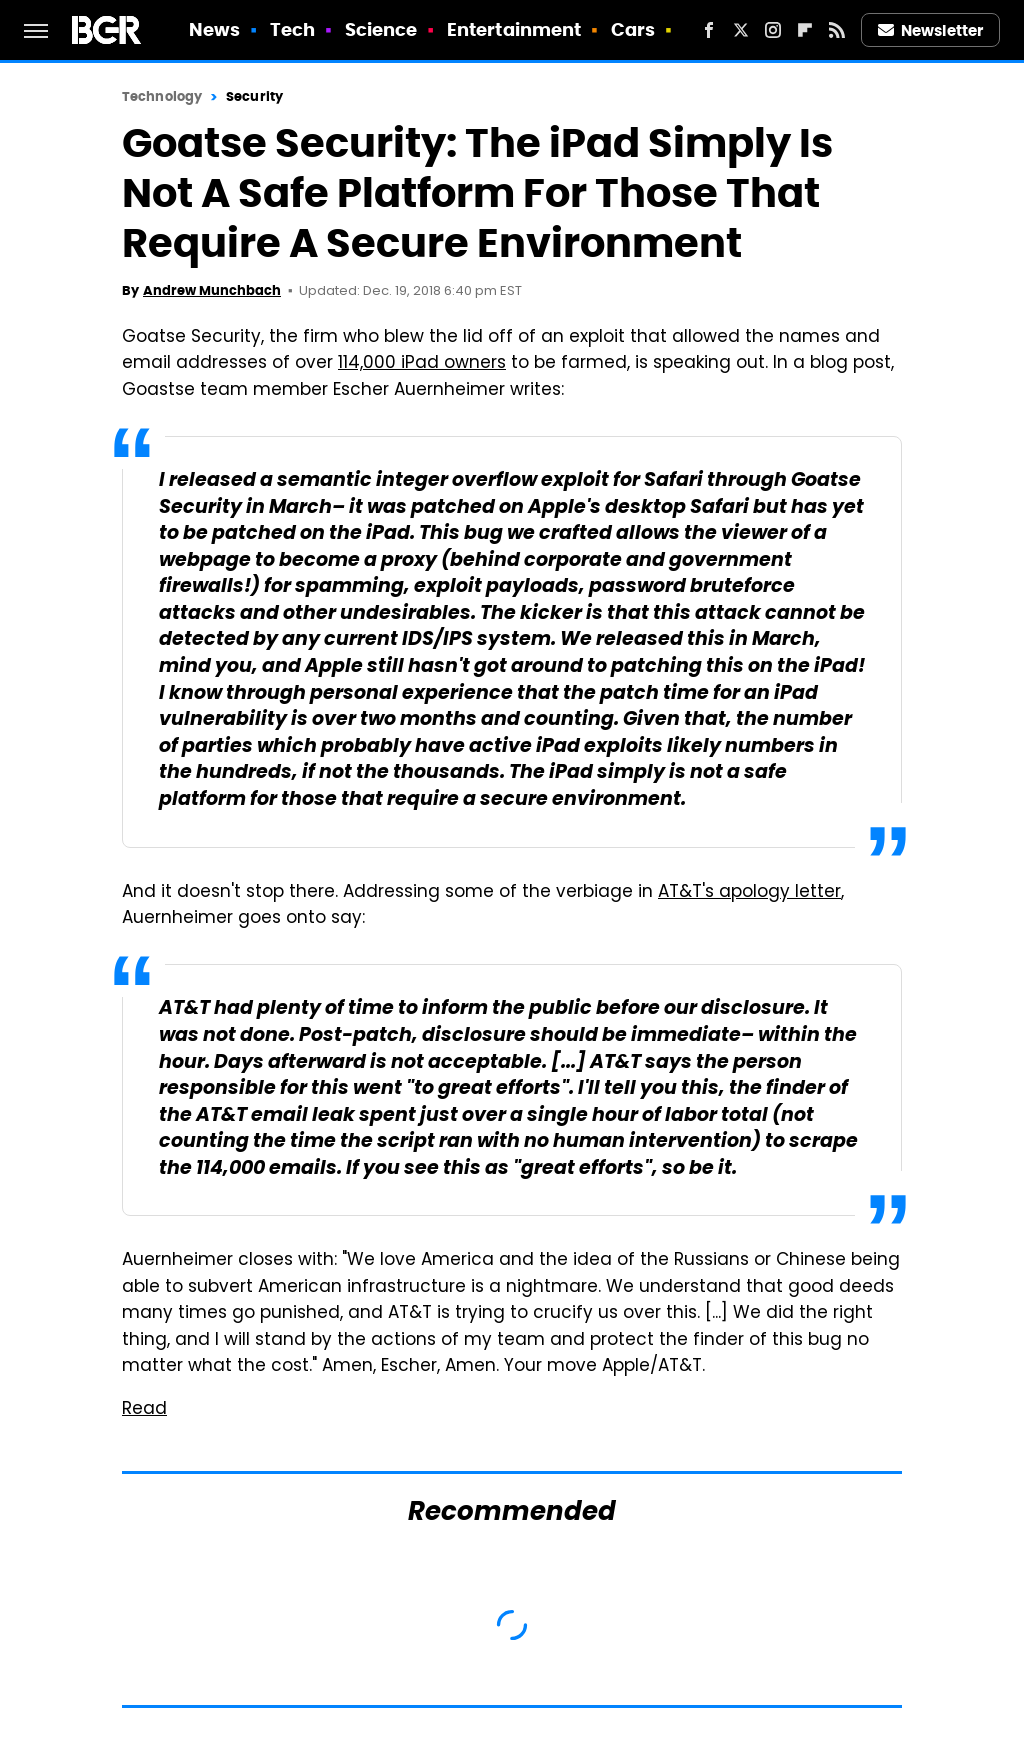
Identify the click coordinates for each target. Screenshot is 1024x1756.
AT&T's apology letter (749, 893)
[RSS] (837, 30)
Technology (162, 96)
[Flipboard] (805, 30)
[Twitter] (741, 30)
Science (381, 29)
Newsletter (931, 30)
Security (254, 96)
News (214, 29)
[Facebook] (709, 30)
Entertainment (514, 29)
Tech (292, 29)
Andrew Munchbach (212, 290)
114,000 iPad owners (422, 364)
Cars (633, 29)
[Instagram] (773, 30)
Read (144, 1410)
